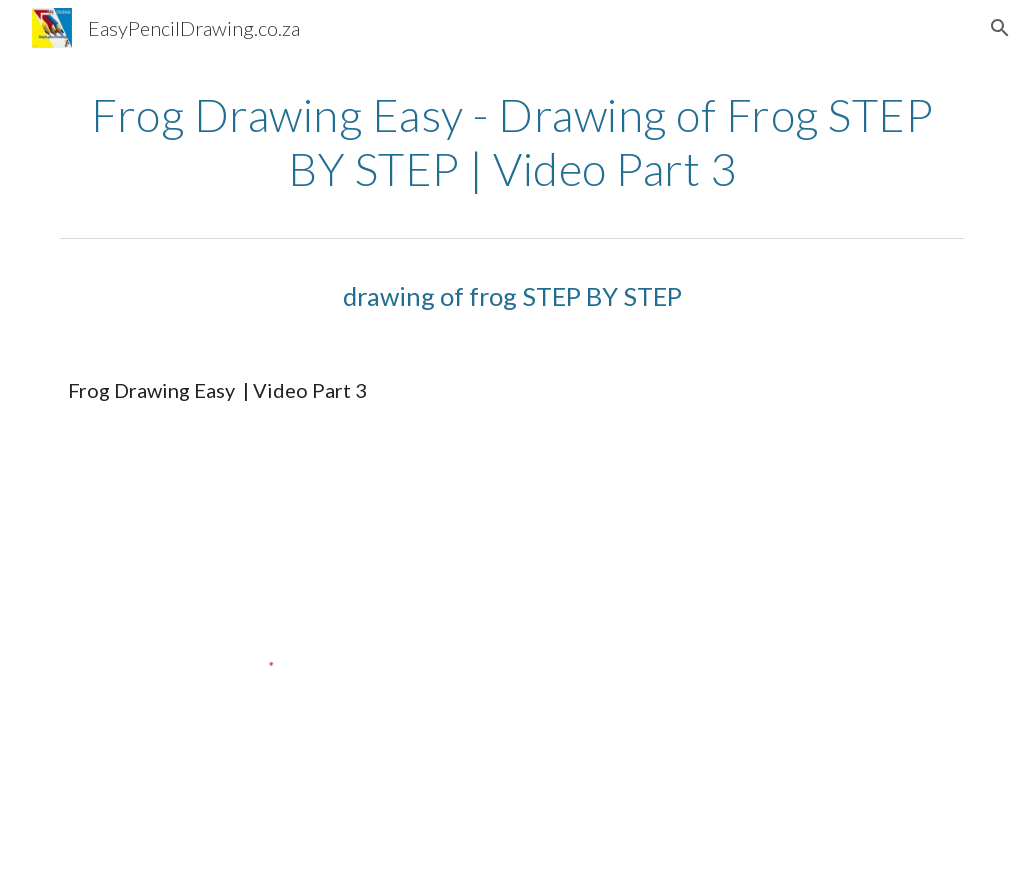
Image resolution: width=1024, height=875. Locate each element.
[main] (512, 142)
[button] (1000, 28)
